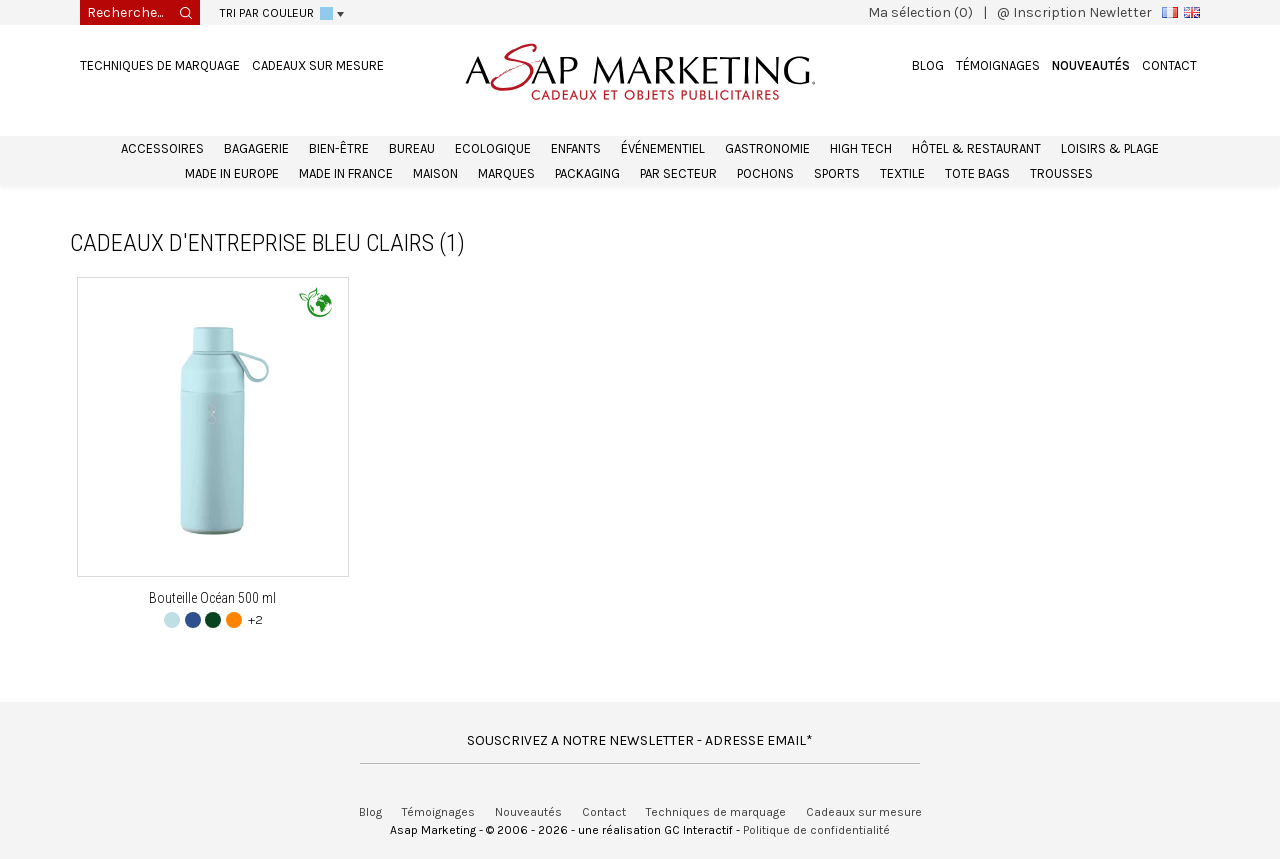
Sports (837, 173)
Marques (506, 173)
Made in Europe (232, 173)
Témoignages (998, 65)
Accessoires (162, 148)
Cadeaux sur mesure (318, 65)
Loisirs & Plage (1110, 148)
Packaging (587, 173)
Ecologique (493, 148)
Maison (435, 173)
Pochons (765, 173)
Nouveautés (1091, 65)
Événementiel (663, 148)
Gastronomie (767, 148)
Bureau (412, 148)
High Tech (861, 148)
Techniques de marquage (160, 65)
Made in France (346, 173)
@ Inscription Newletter (1074, 12)
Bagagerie (256, 148)
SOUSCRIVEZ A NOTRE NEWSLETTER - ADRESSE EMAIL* (640, 740)
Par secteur (678, 173)
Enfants (576, 148)
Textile (902, 173)
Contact (1169, 65)
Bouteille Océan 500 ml (212, 598)
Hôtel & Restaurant (976, 148)
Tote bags (977, 173)
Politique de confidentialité (816, 830)
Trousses (1061, 173)
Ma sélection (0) (920, 12)
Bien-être (339, 148)
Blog (928, 65)
